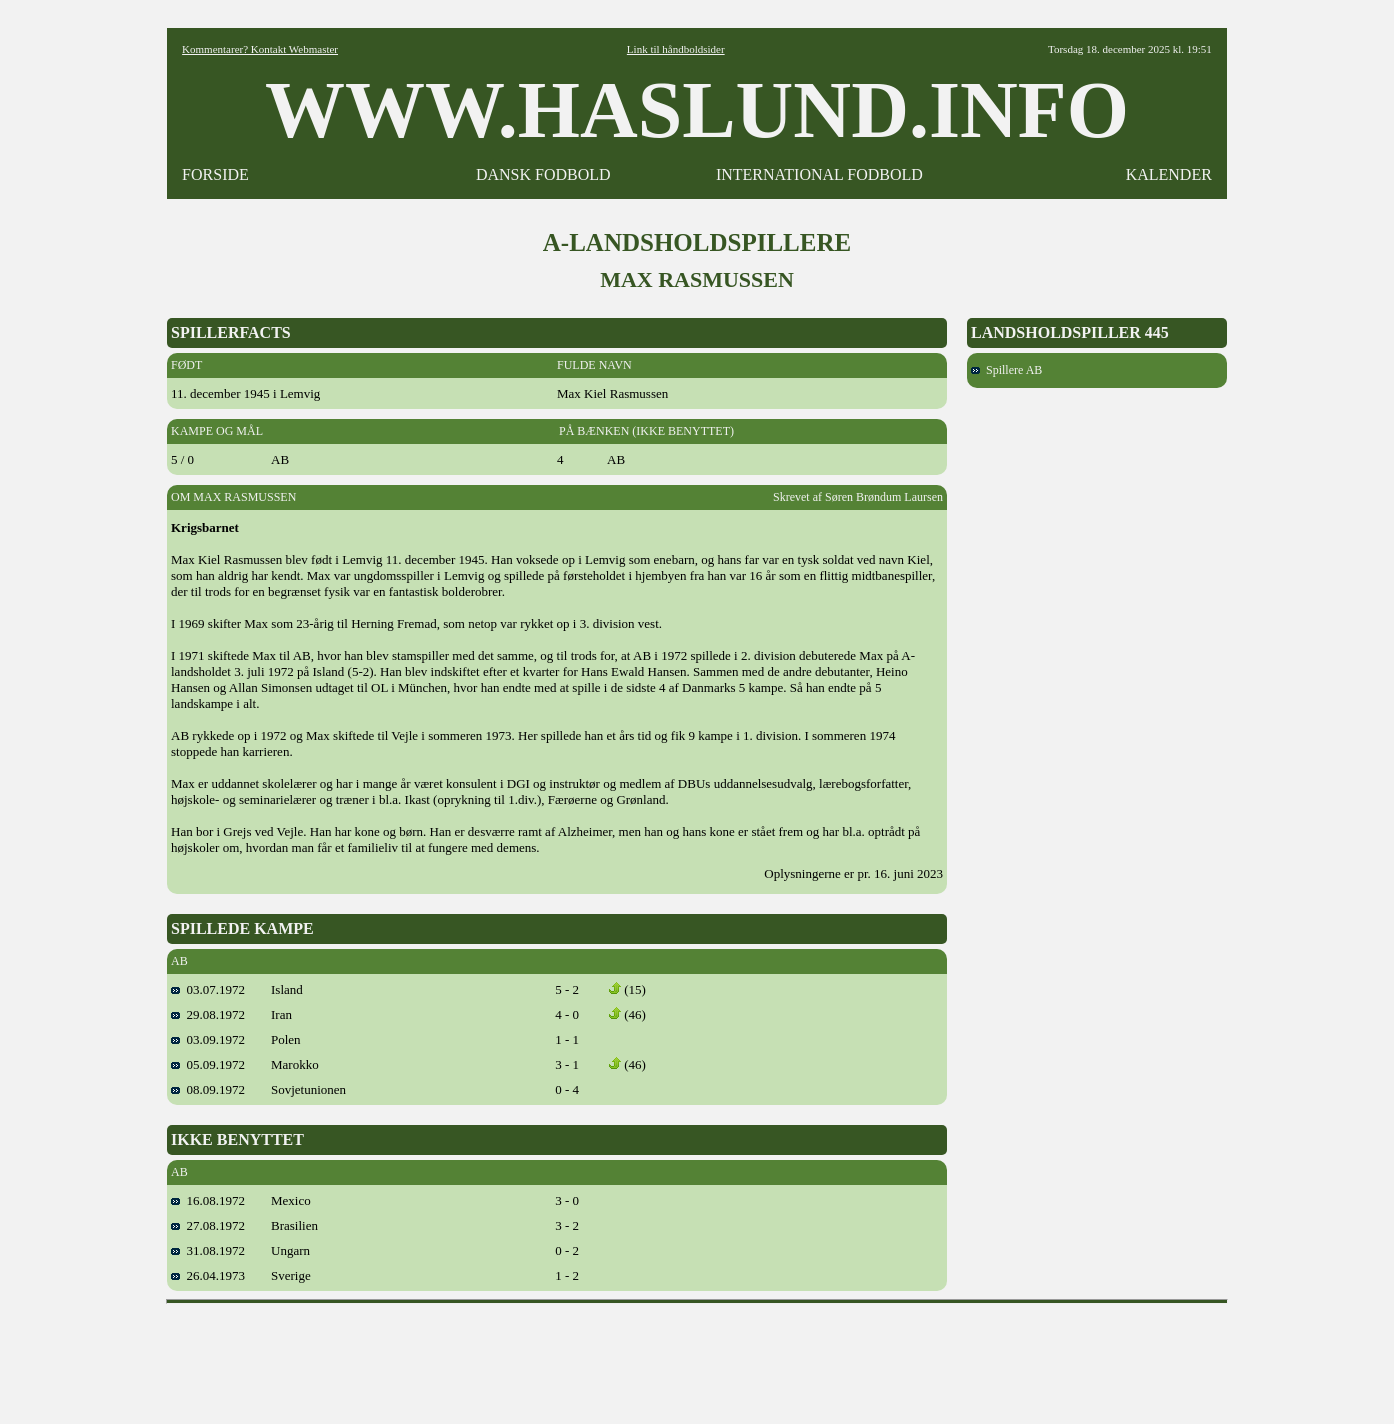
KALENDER (1169, 174)
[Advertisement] (697, 1357)
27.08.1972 (208, 1225)
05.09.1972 (208, 1064)
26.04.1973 (208, 1275)
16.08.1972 (208, 1200)
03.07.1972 (208, 989)
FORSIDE (215, 174)
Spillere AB (1006, 370)
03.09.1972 (208, 1039)
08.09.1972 (208, 1089)
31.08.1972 (208, 1250)
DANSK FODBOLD (543, 174)
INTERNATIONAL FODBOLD (819, 174)
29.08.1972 (208, 1014)
